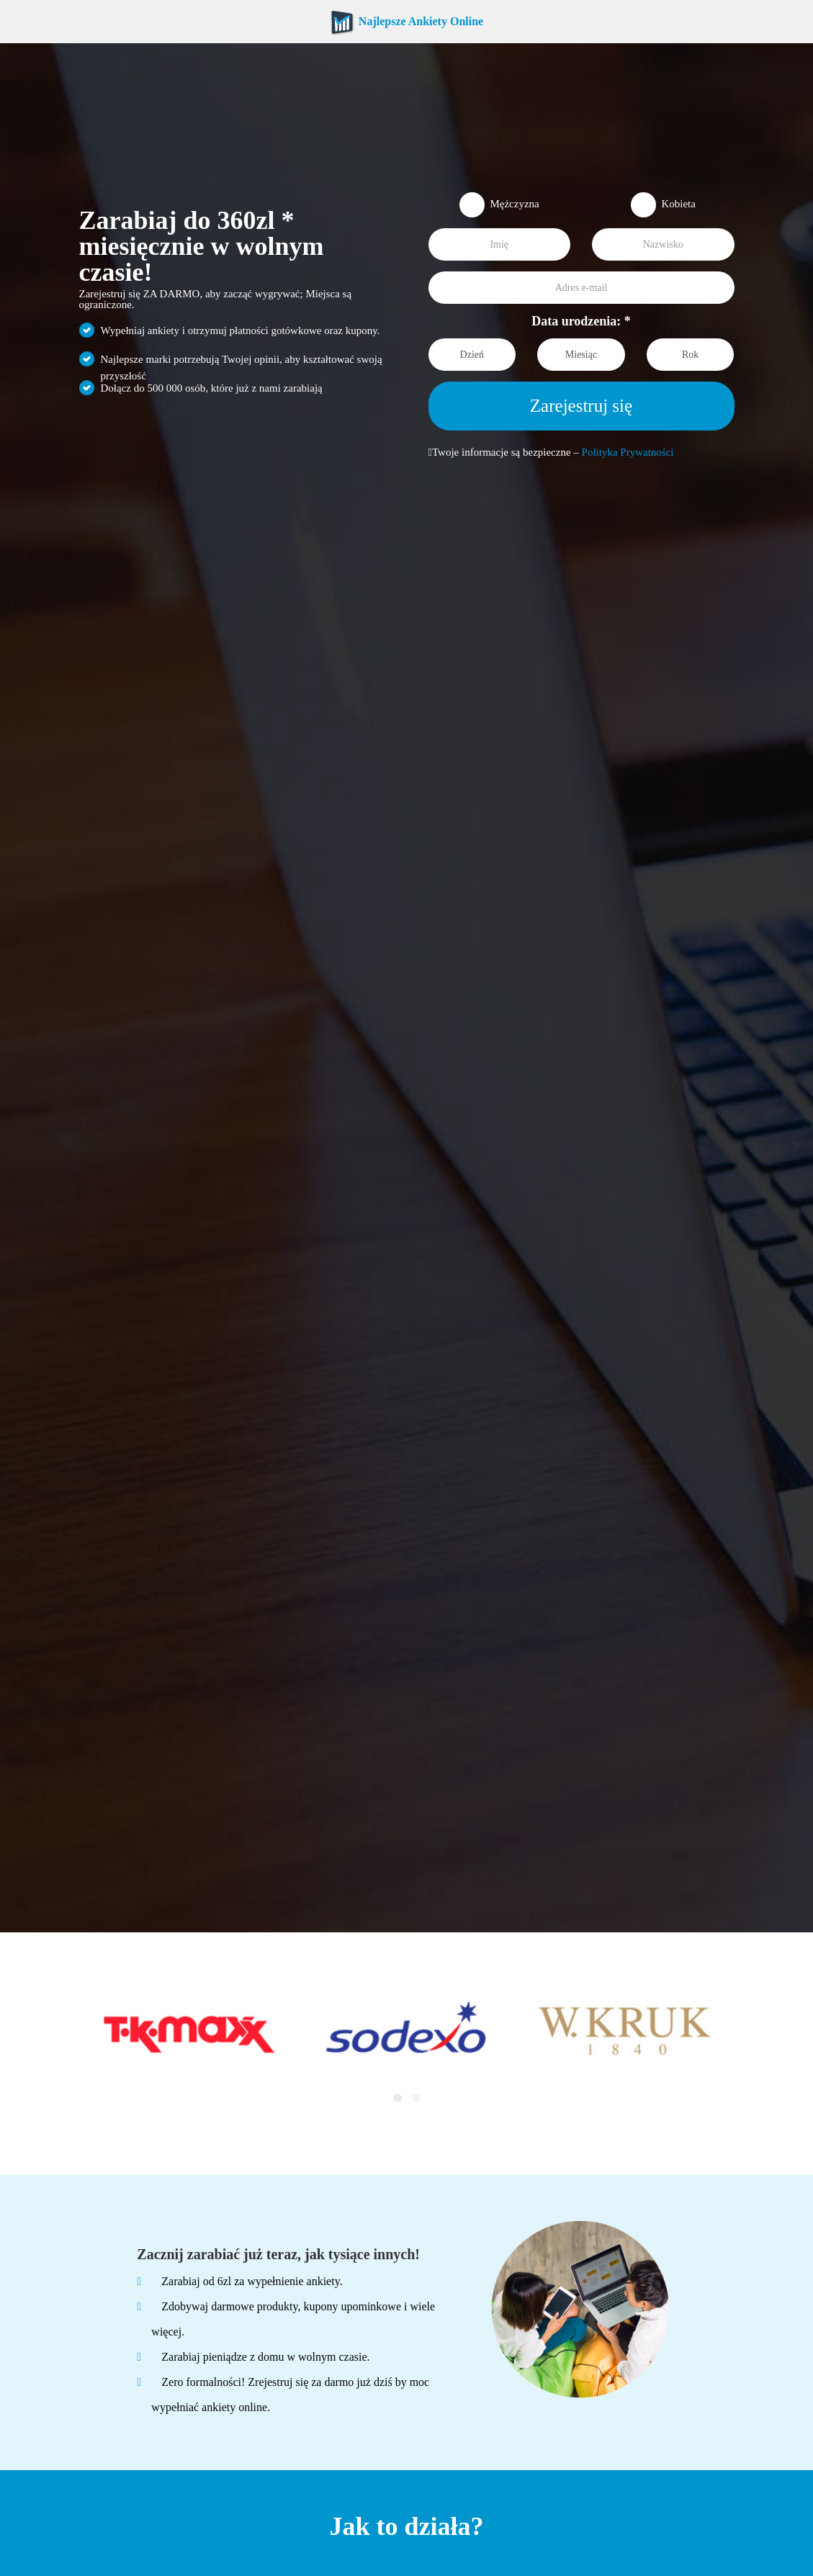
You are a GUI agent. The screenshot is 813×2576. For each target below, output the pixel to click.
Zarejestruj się (581, 405)
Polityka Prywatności (628, 452)
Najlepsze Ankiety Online (406, 21)
